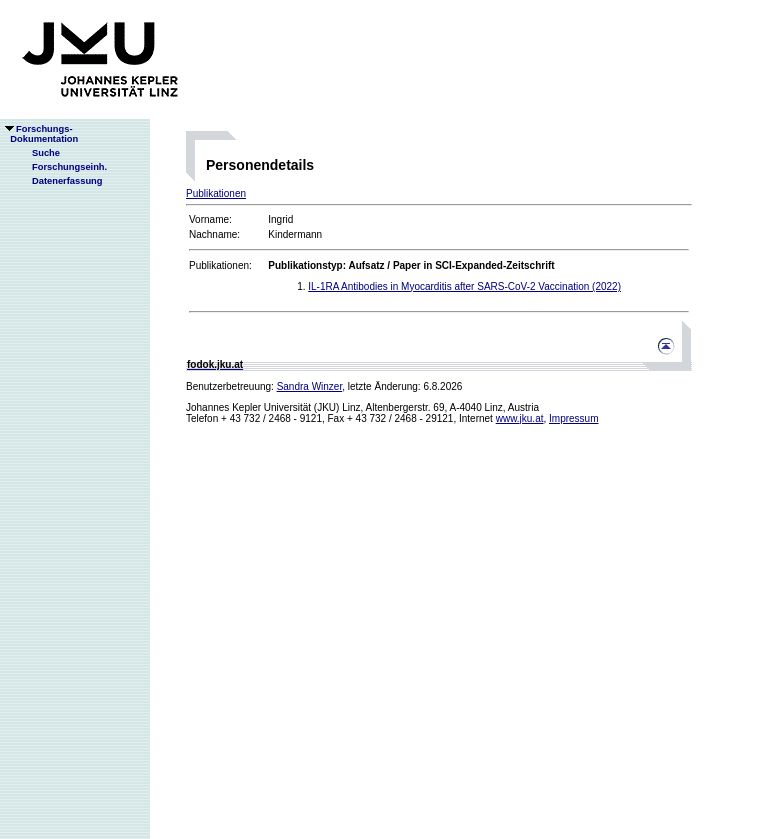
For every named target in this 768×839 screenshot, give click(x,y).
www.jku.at (520, 418)
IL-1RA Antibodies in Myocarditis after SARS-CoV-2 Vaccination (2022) (464, 286)
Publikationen (216, 193)
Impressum (573, 418)
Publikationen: (220, 265)
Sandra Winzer (310, 386)
